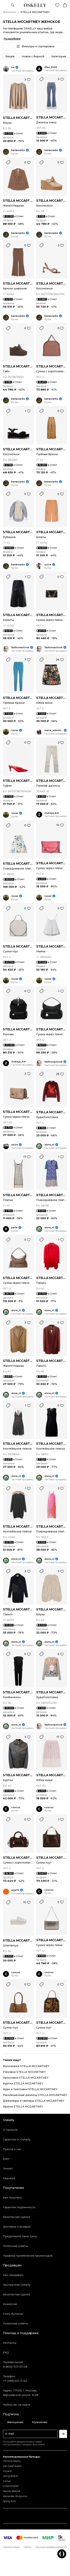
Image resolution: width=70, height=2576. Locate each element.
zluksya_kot (51, 813)
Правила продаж (11, 2547)
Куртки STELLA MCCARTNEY (23, 2083)
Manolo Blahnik (11, 2491)
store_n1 (49, 1144)
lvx (13, 67)
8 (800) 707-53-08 (15, 2366)
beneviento (18, 150)
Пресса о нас (12, 2149)
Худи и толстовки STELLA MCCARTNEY (30, 2089)
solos (14, 1144)
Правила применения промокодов (27, 2255)
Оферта (28, 2547)
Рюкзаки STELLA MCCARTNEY (24, 2072)
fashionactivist (20, 647)
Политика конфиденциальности (51, 2547)
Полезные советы (15, 2246)
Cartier (7, 2481)
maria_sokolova (53, 730)
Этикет (8, 2168)
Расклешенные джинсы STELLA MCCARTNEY (35, 2095)
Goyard (7, 2471)
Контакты (9, 2343)
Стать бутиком (13, 2313)
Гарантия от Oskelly (16, 2139)
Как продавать (13, 2275)
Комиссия (10, 2304)
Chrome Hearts (12, 2461)
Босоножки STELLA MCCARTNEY (26, 2066)
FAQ (6, 2352)
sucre (47, 564)
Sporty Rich (9, 2501)
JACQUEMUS (10, 2476)
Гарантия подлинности (19, 2207)
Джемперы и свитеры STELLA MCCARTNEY (33, 2100)
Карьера (9, 2178)
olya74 (15, 1890)
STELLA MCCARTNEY (18, 118)
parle (14, 1227)
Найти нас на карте (16, 2404)
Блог (6, 2159)
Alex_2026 (50, 67)
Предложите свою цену (20, 2236)
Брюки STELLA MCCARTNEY (23, 2106)
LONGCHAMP (11, 2486)
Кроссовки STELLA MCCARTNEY (25, 2077)
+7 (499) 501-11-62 (15, 2381)
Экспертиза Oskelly (16, 2284)
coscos (15, 1807)
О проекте (10, 2129)
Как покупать (12, 2197)
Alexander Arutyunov (15, 2496)
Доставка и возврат (17, 2226)
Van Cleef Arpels (12, 2466)
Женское (9, 12)
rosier (14, 730)
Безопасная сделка (16, 2217)
